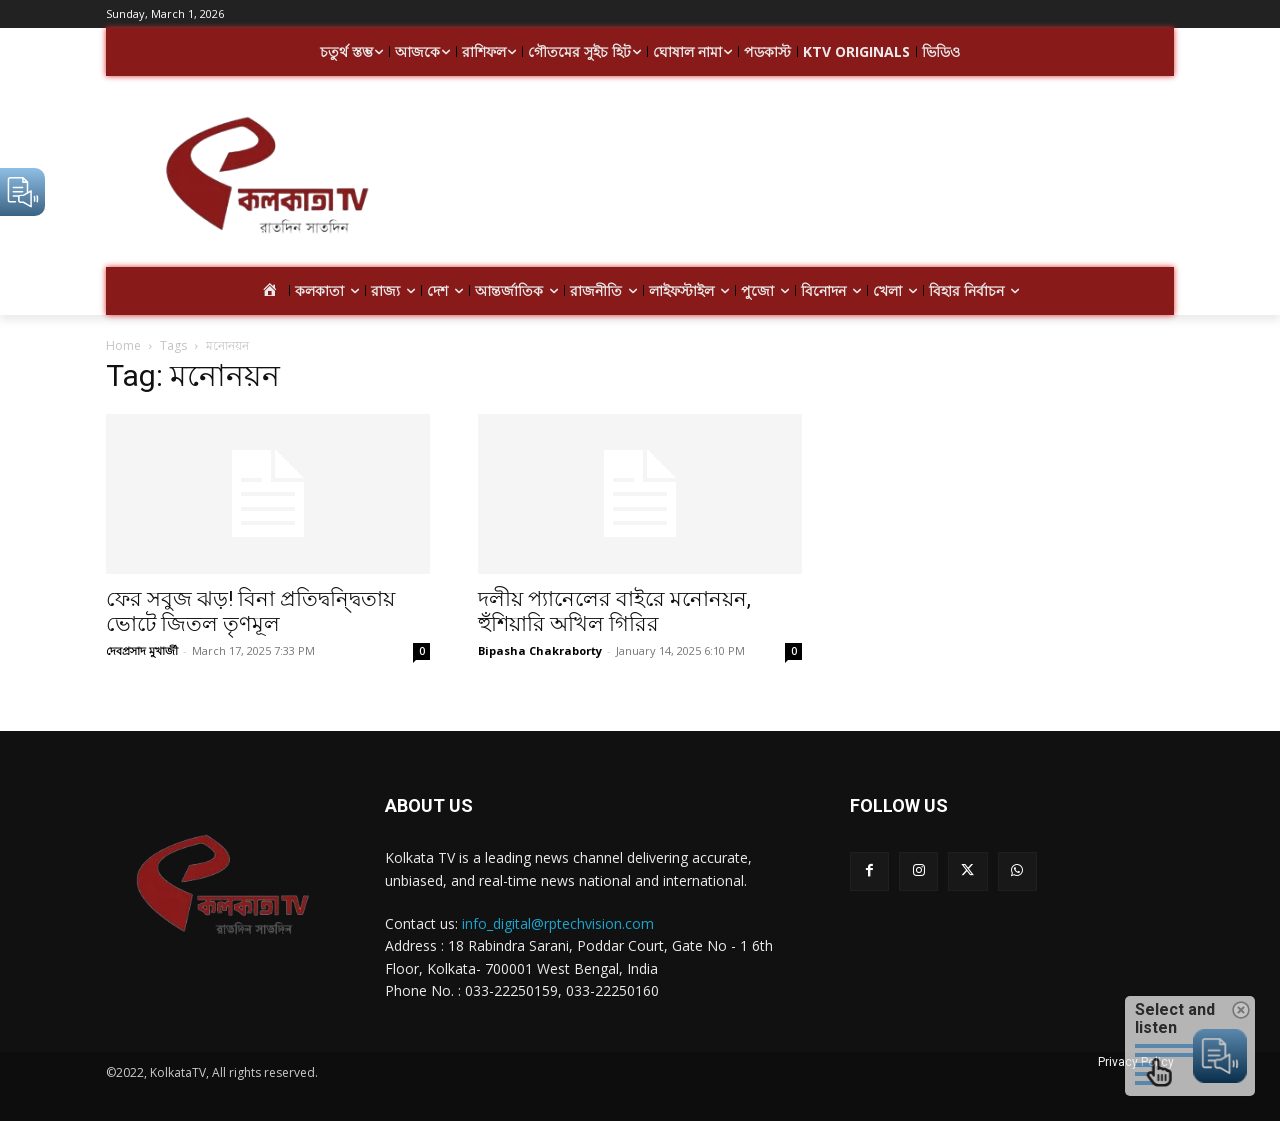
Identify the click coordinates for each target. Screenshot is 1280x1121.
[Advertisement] (800, 178)
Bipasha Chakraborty (540, 650)
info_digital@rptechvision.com (558, 923)
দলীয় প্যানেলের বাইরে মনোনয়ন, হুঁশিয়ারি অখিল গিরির (614, 611)
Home (123, 345)
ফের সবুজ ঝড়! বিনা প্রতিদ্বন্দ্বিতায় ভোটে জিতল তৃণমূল (250, 611)
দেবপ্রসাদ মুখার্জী (142, 650)
